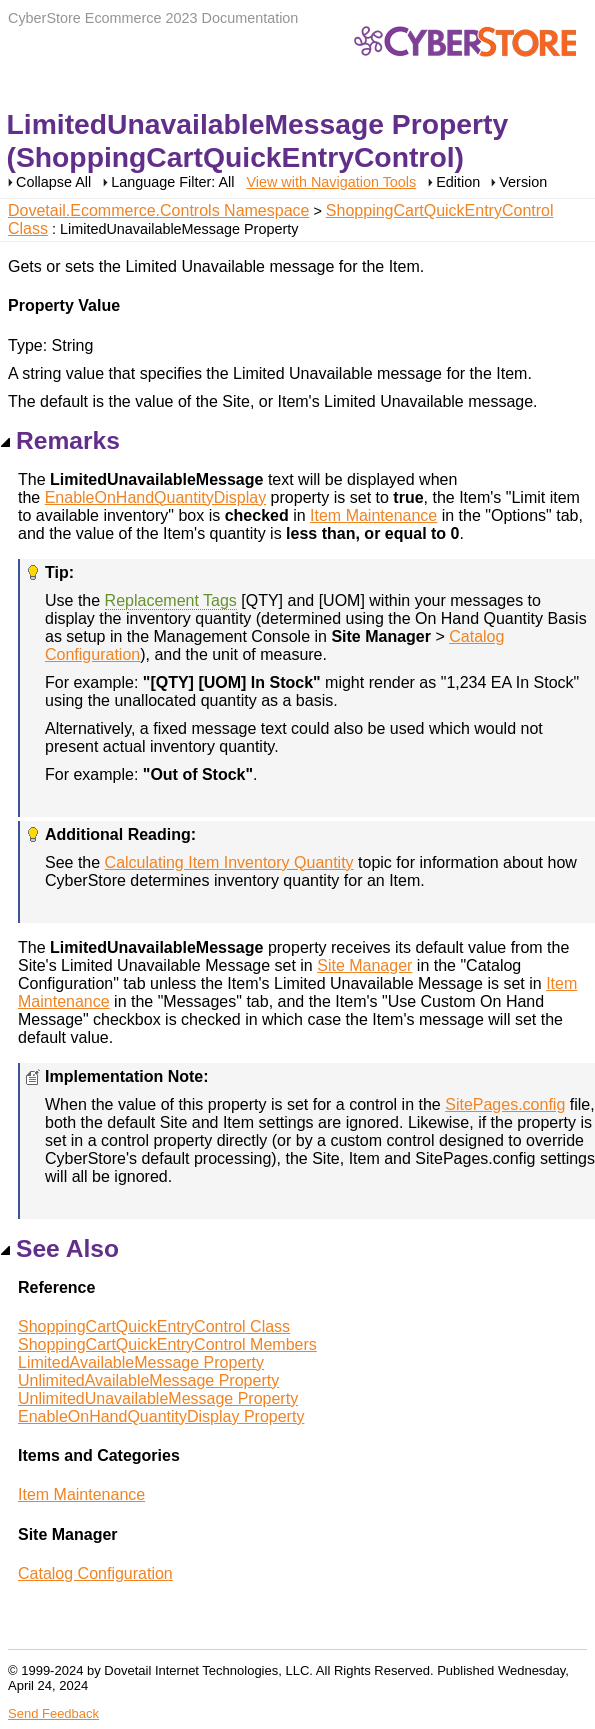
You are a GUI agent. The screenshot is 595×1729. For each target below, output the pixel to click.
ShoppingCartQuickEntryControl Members (167, 1344)
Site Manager (364, 965)
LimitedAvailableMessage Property (141, 1362)
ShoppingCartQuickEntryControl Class (154, 1326)
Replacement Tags (171, 600)
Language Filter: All (174, 182)
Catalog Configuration (95, 1573)
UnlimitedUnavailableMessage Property (158, 1398)
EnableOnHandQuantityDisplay (155, 497)
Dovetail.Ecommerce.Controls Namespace (158, 210)
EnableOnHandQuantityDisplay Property (161, 1416)
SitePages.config (505, 1104)
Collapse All (53, 182)
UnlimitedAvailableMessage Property (148, 1380)
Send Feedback (53, 1713)
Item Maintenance (373, 515)
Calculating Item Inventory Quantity (229, 862)
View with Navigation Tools (331, 182)
